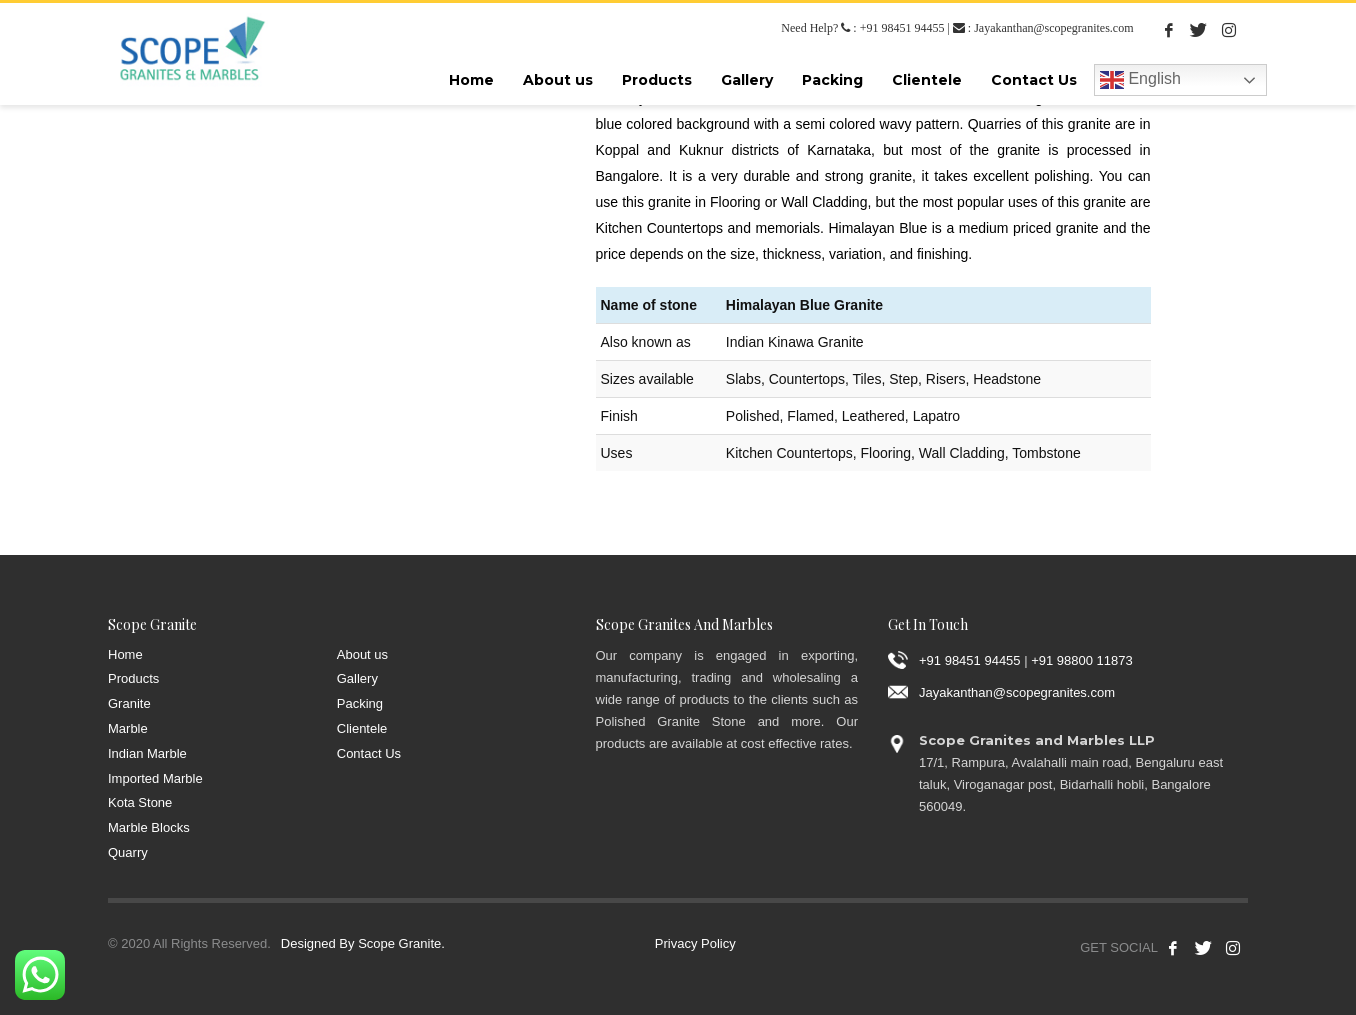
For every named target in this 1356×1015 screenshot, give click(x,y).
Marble (128, 728)
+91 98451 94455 (902, 28)
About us (362, 654)
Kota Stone (140, 802)
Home (125, 654)
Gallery (357, 678)
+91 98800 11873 (1082, 659)
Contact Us (369, 753)
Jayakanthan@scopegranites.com (1053, 28)
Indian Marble (147, 753)
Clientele (362, 728)
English (1140, 80)
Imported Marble (155, 778)
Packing (360, 703)
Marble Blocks (149, 827)
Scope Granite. (401, 943)
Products (133, 678)
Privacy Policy (695, 943)
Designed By (318, 943)
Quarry (128, 852)
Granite (129, 703)
